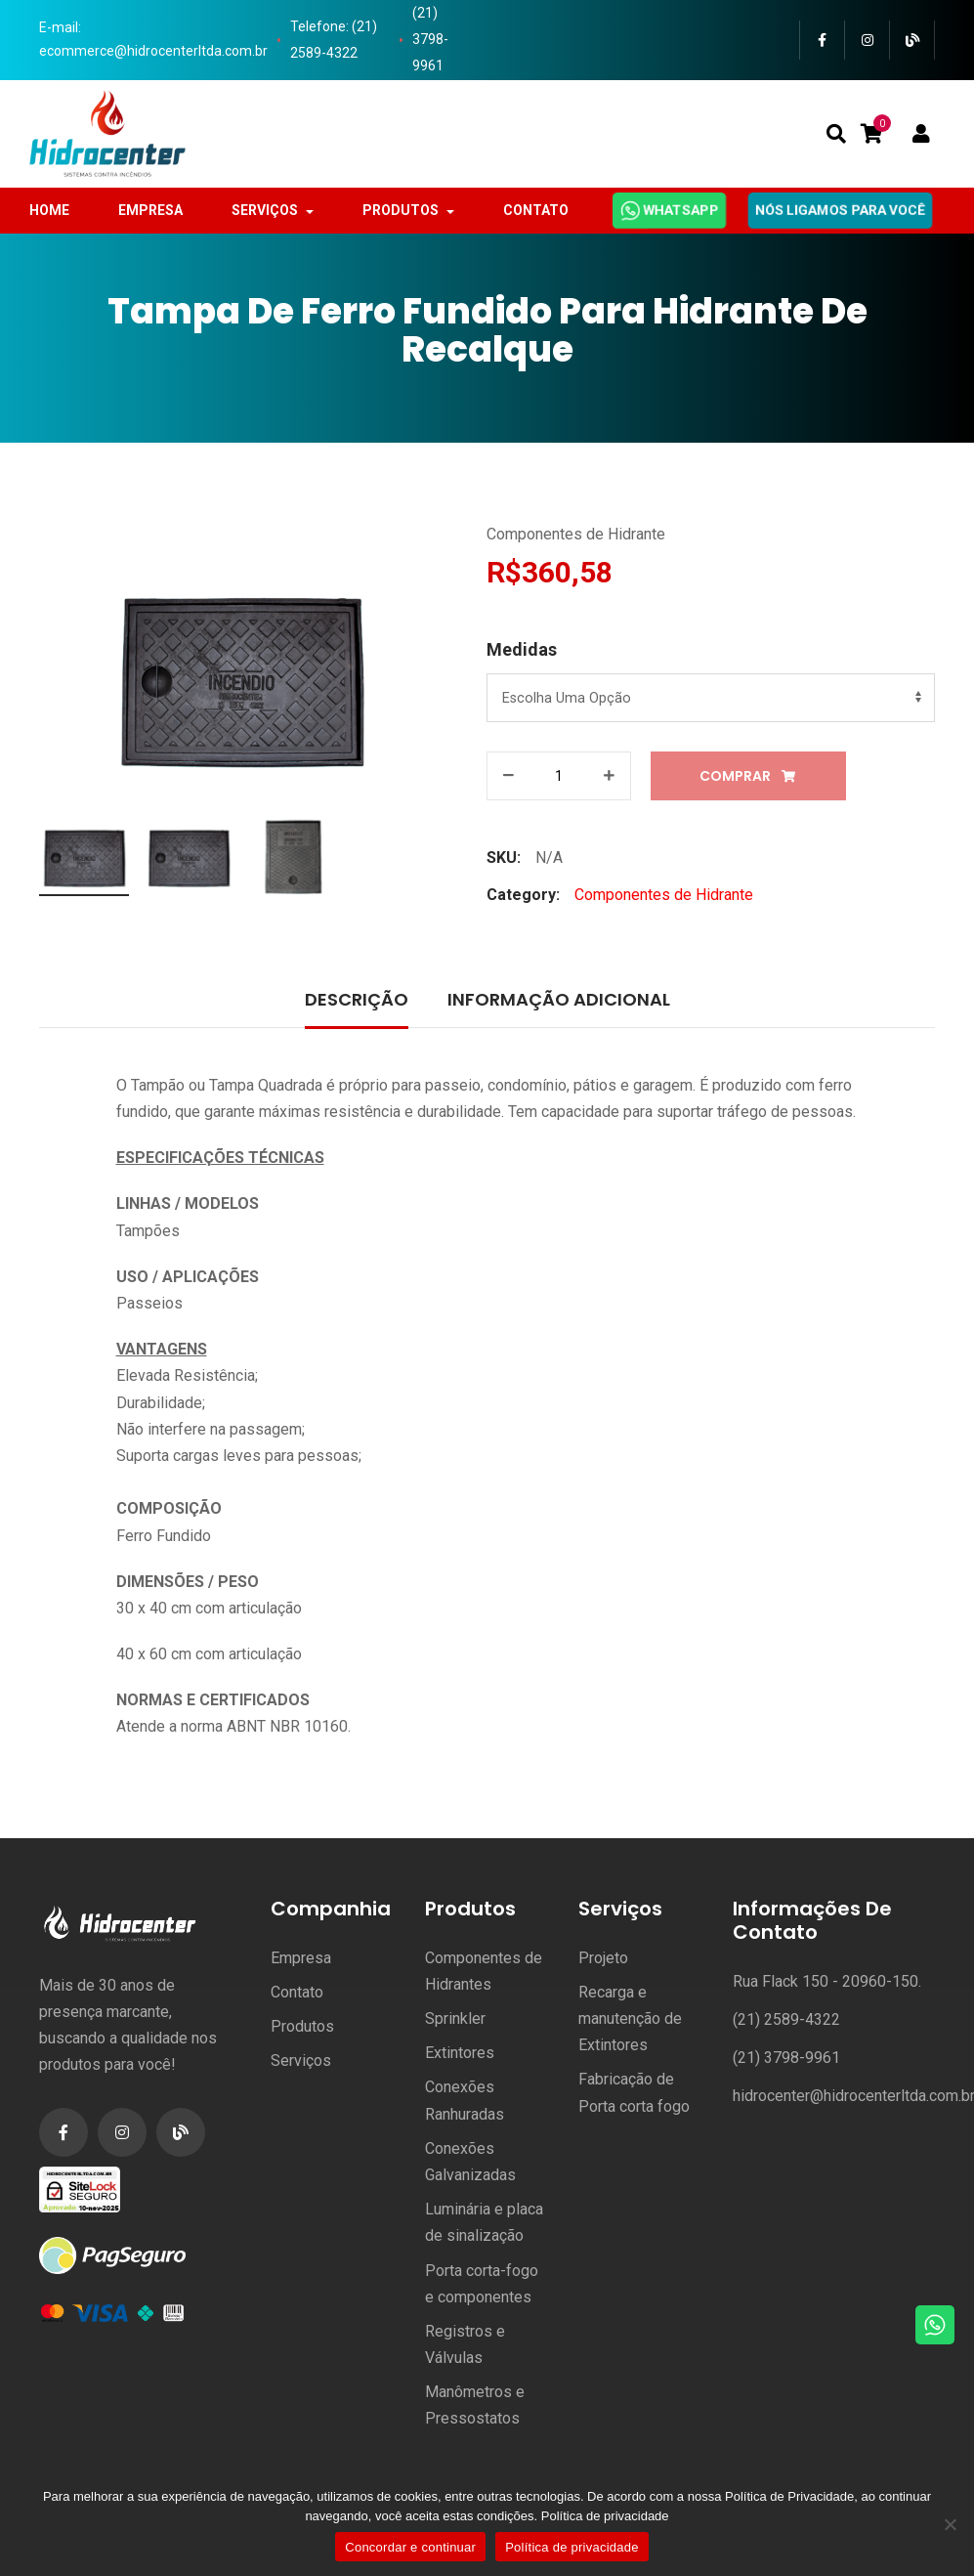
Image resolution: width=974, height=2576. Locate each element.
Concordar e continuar (410, 2547)
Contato (297, 1992)
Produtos (302, 2026)
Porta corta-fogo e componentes (481, 2283)
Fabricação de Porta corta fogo (634, 2092)
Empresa (301, 1958)
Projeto (603, 1958)
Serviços (301, 2060)
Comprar (735, 776)
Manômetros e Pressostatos (475, 2405)
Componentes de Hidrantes (483, 1971)
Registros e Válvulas (465, 2344)
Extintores (459, 2052)
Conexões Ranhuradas (464, 2100)
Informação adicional (558, 999)
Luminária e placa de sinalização (484, 2222)
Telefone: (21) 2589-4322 (333, 40)
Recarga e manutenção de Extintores (630, 2018)
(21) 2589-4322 (786, 2019)
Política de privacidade (605, 2516)
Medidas (522, 649)
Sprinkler (455, 2018)
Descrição (356, 999)
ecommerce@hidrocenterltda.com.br (153, 51)
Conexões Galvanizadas (470, 2161)
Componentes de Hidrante (576, 534)
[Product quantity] (558, 775)
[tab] (356, 1001)
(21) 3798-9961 (430, 39)
